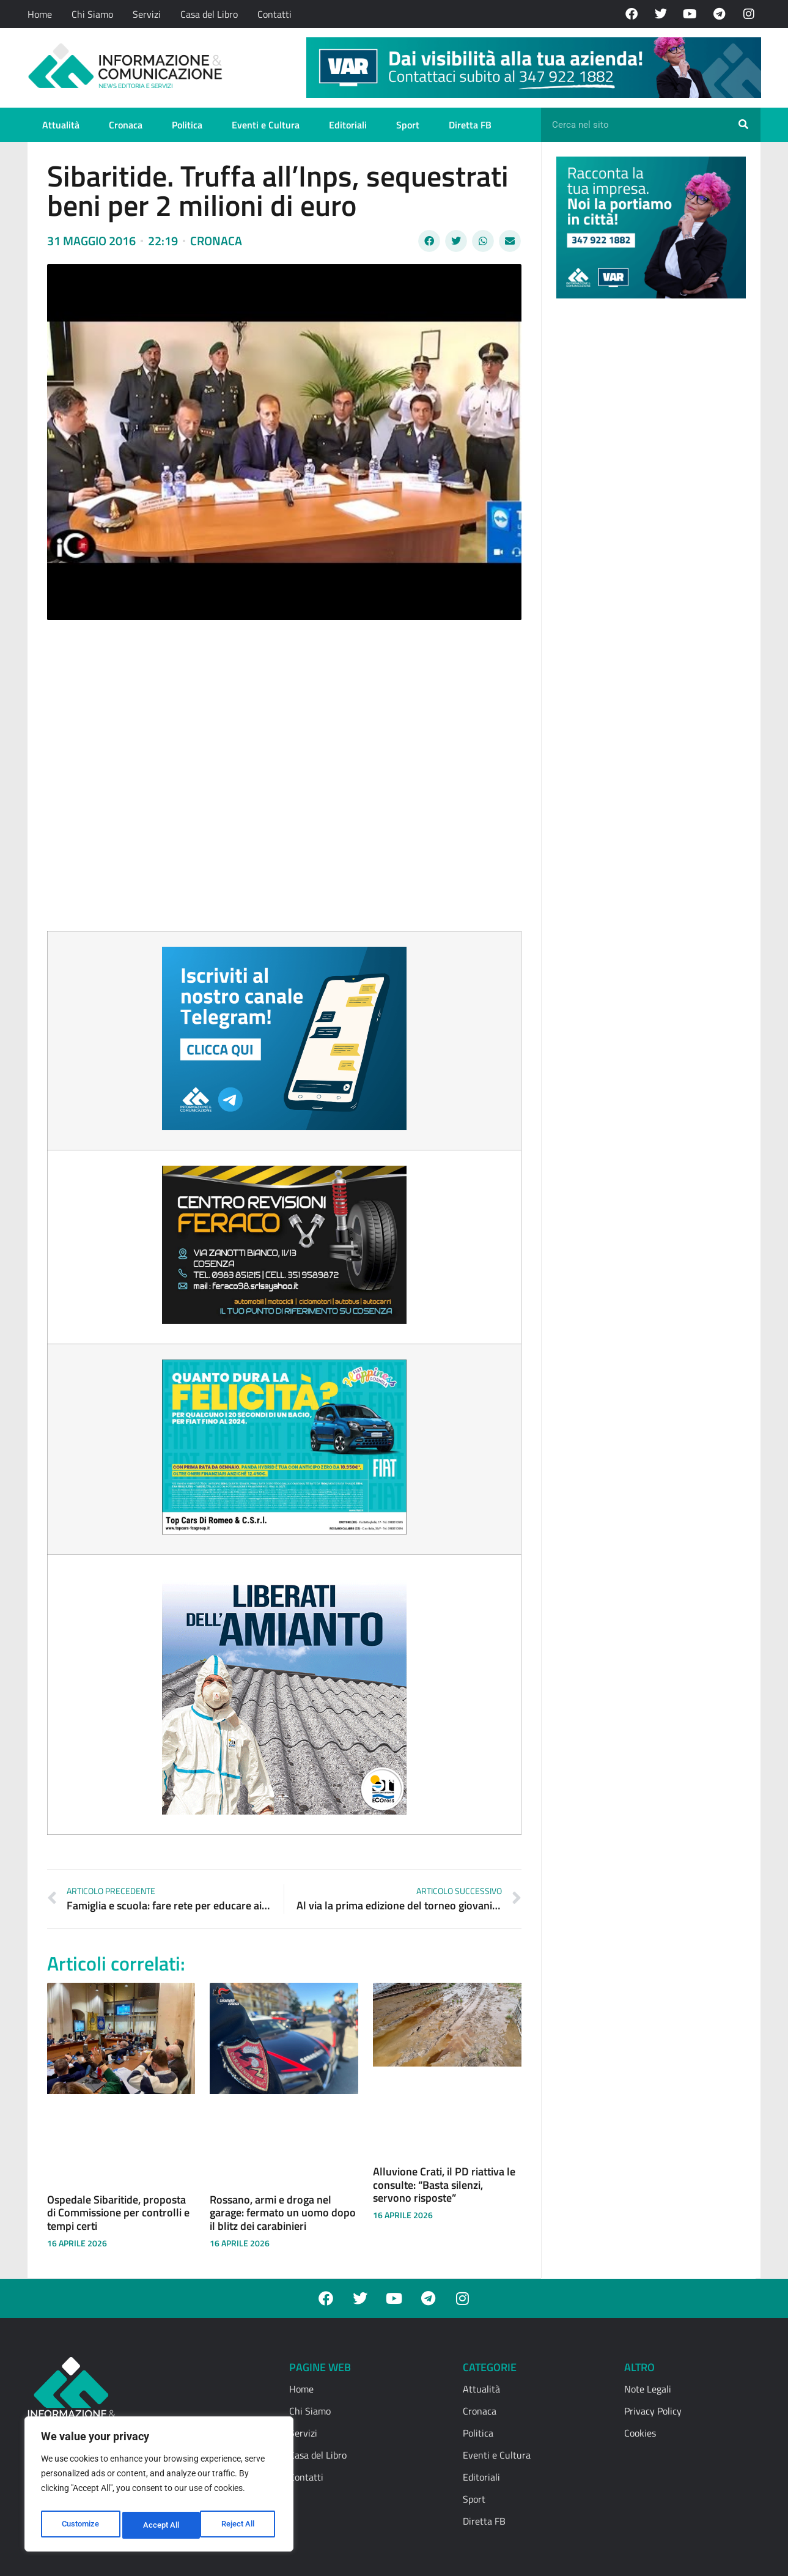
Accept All (239, 2525)
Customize (80, 2525)
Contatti (274, 14)
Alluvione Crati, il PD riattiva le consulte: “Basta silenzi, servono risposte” (444, 2184)
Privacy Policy (653, 2411)
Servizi (147, 14)
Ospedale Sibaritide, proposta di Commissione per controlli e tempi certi (118, 2212)
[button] (429, 241)
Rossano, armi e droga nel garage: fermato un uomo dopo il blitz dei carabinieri (283, 2212)
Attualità (60, 124)
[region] (158, 2487)
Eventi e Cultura (266, 124)
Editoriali (348, 124)
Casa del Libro (209, 14)
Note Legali (647, 2389)
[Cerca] (743, 125)
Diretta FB (470, 124)
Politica (187, 124)
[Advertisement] (648, 496)
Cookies (640, 2433)
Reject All (160, 2525)
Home (40, 14)
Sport (407, 124)
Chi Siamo (92, 14)
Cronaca (125, 124)
